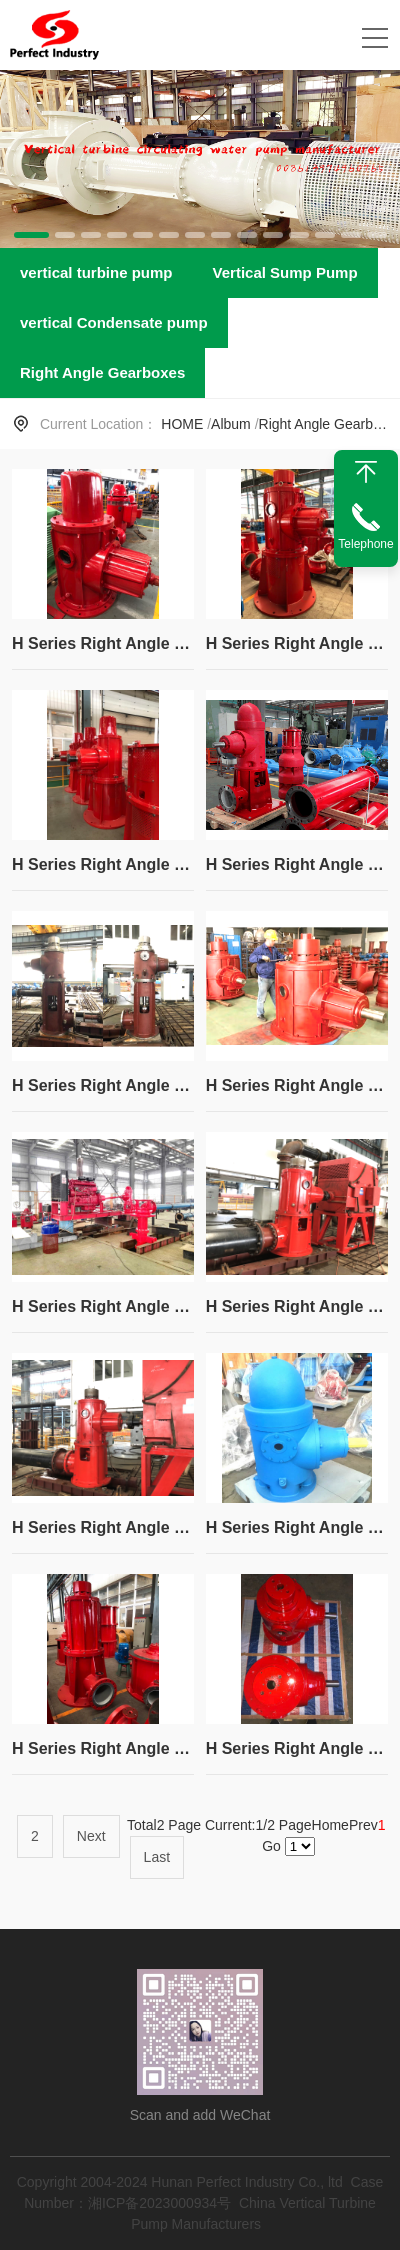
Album (231, 424)
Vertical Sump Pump (285, 272)
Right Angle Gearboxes (102, 372)
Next (91, 1836)
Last (157, 1857)
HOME (182, 424)
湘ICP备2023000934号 (159, 2203)
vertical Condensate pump (114, 322)
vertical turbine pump (96, 272)
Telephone (365, 544)
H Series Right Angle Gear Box (103, 643)
